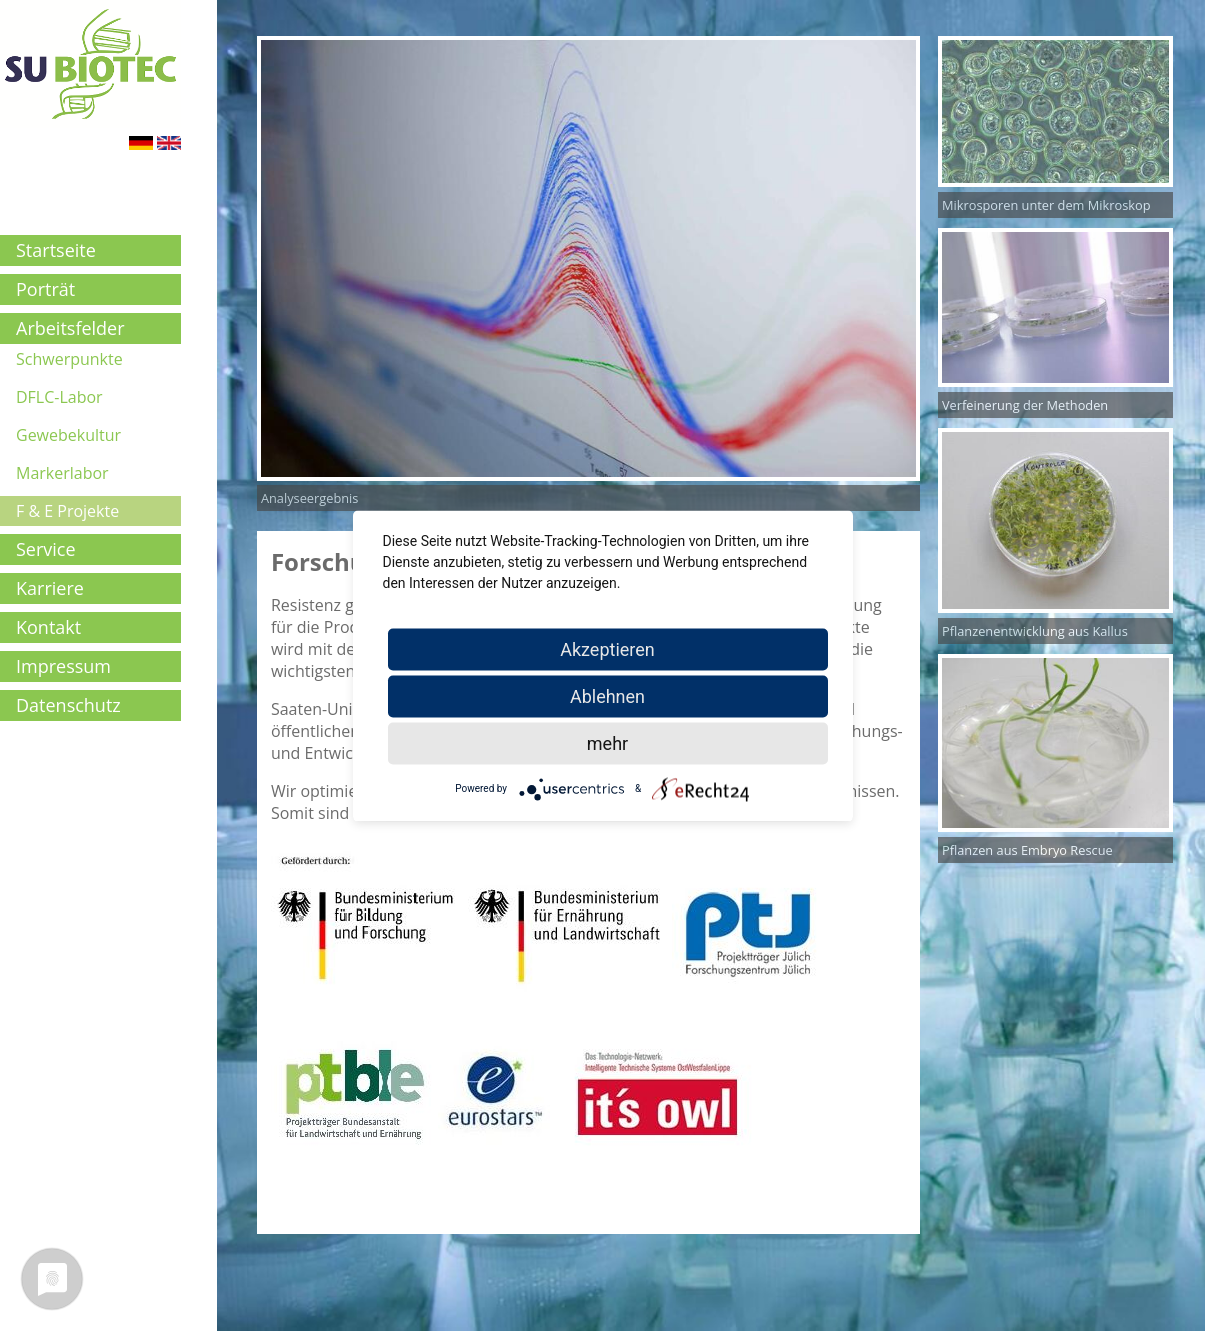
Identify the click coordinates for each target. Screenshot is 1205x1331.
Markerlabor (62, 473)
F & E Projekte (67, 511)
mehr (607, 742)
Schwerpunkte (69, 359)
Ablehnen (607, 695)
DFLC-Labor (59, 397)
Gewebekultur (68, 435)
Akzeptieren (607, 648)
